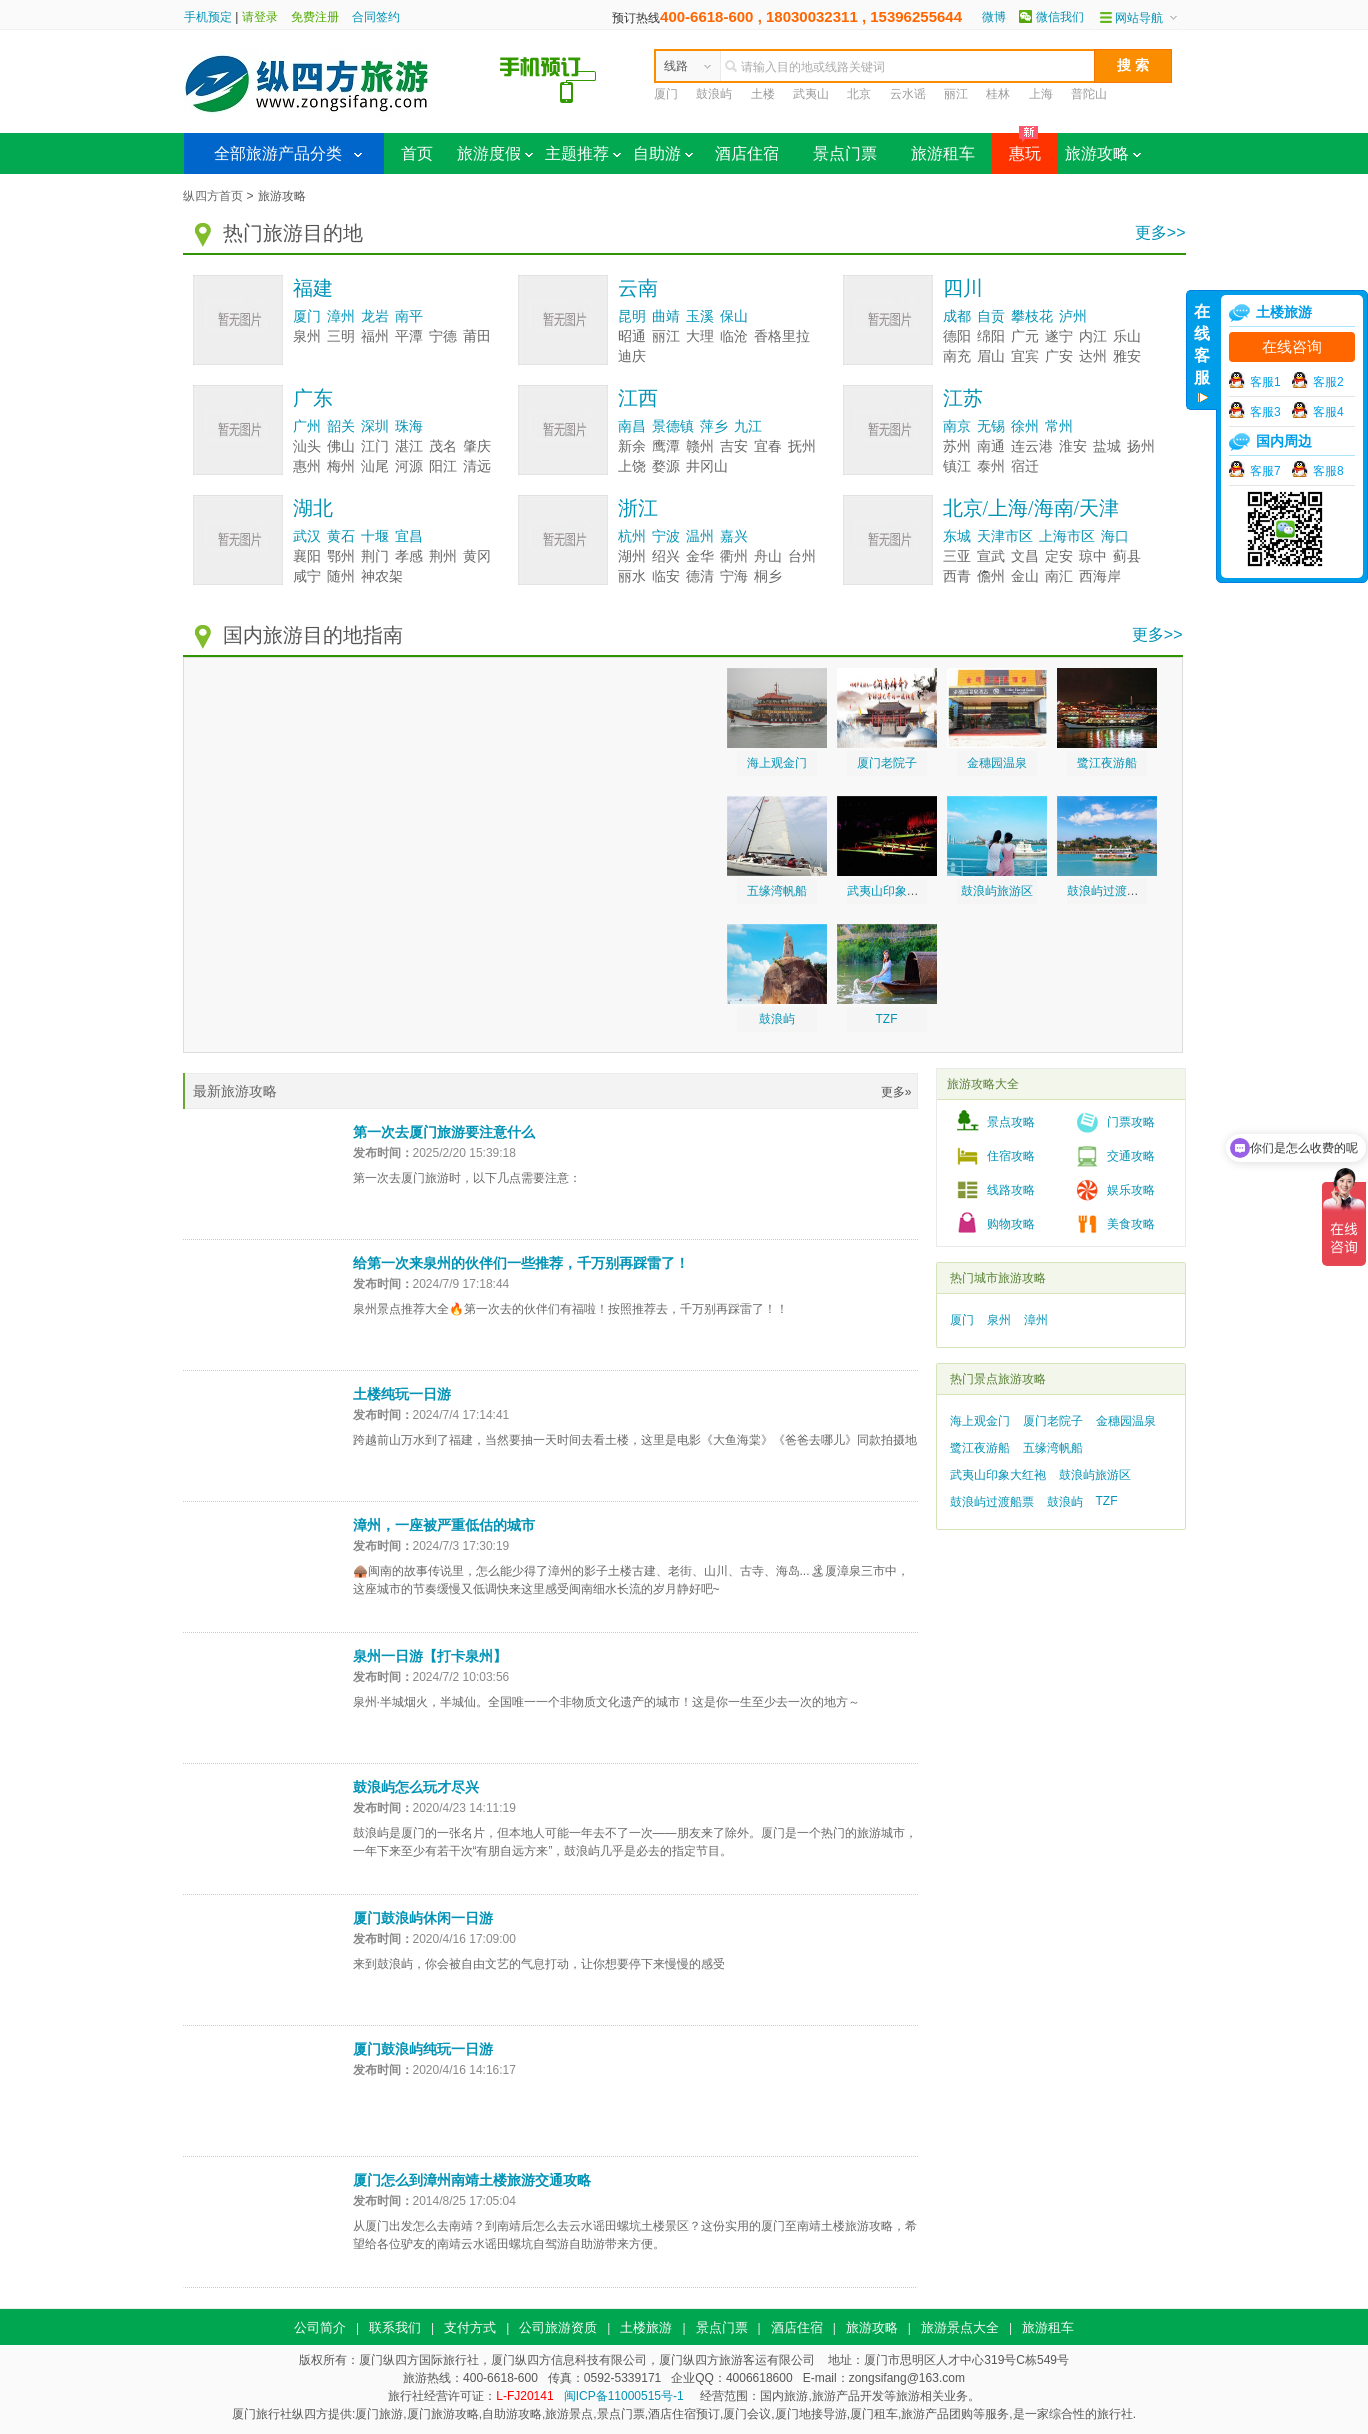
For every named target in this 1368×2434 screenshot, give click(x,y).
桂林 (998, 94)
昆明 (632, 316)
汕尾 (375, 466)
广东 (313, 398)
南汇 (1059, 576)
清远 (477, 466)
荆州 (443, 556)
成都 (957, 316)
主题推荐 (583, 153)
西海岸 (1100, 576)
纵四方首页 (213, 196)
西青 (957, 576)
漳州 (341, 316)
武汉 (307, 536)
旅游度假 (495, 153)
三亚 (957, 556)
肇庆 (477, 446)
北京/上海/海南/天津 (1031, 508)
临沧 (734, 336)
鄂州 (341, 556)
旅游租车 (943, 153)
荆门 (375, 556)
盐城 (1107, 446)
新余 (632, 446)
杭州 (632, 536)
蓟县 (1127, 556)
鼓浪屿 (714, 94)
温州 (700, 536)
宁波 (666, 536)
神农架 (382, 576)
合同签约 (376, 17)
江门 (375, 446)
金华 (700, 556)
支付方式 (470, 2327)
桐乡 (768, 576)
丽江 (956, 94)
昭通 (632, 336)
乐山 (1127, 336)
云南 (638, 288)
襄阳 (307, 556)
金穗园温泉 (997, 763)
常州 (1059, 426)
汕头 (307, 446)
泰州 (991, 466)
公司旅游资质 (558, 2327)
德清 (700, 576)
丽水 (632, 576)
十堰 (375, 536)
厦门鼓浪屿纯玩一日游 (423, 2049)
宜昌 (409, 536)
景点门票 (845, 153)
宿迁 (1025, 466)
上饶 (632, 466)
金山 (1025, 576)
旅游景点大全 (960, 2327)
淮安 (1073, 446)
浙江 (638, 508)
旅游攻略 (1103, 153)
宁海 (734, 576)
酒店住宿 (747, 153)
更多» (896, 1092)
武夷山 (811, 94)
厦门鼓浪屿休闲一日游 (423, 1918)
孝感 (409, 556)
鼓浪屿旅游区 (997, 891)
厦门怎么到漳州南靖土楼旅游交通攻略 (472, 2180)
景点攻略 (1011, 1122)
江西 (638, 398)
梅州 (341, 466)
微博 (994, 17)
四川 (963, 288)
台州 (802, 556)
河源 (409, 466)
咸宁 (307, 576)
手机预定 (208, 17)
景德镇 (673, 426)
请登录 (260, 17)
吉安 (734, 446)
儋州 (991, 576)
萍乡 (714, 426)
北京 (859, 94)
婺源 (666, 466)
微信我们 (1060, 17)
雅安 (1127, 356)
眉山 (991, 356)
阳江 (443, 466)
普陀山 (1089, 94)
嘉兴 (734, 536)
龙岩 (375, 316)
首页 (417, 153)
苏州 (957, 446)
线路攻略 (1011, 1190)
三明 (341, 336)
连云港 (1032, 446)
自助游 (663, 153)
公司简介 (320, 2327)
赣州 (700, 446)
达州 (1093, 356)
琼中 (1093, 556)
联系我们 (395, 2327)
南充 (957, 356)
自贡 (991, 316)
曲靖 (666, 316)
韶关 (341, 426)
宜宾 (1025, 356)
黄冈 (477, 556)
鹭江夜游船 (1107, 763)
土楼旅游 (646, 2327)
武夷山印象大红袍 (895, 891)
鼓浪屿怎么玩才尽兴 (416, 1787)
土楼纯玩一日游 (402, 1394)
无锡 (991, 426)
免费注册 (315, 17)
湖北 (313, 508)
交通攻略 (1131, 1156)
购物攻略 (1011, 1224)
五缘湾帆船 (777, 891)
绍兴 (666, 556)
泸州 (1073, 316)
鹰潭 (666, 446)
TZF (887, 1019)
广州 (307, 426)
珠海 (409, 426)
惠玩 (1016, 147)
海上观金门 (777, 763)
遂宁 (1059, 336)
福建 (313, 288)
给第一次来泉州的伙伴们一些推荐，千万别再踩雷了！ (521, 1263)
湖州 (632, 556)
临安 (666, 576)
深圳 (375, 426)
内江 (1093, 336)
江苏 (963, 398)
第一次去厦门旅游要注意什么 (444, 1132)
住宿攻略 (1011, 1156)
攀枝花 (1032, 316)
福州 (375, 336)
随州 (341, 576)
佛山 (341, 446)
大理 (700, 336)
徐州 (1025, 426)
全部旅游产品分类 (278, 153)
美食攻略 (1131, 1224)
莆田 (477, 336)
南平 (409, 316)
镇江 (957, 466)
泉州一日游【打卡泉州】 (430, 1656)
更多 (1160, 232)
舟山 (768, 556)
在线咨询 (1292, 347)
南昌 (632, 426)
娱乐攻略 (1131, 1190)
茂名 (443, 446)
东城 (957, 536)
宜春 (768, 446)
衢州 (734, 556)
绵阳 (991, 336)
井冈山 (707, 466)
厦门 (666, 94)
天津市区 (1005, 536)
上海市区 (1067, 536)
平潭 (409, 336)
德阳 (957, 336)
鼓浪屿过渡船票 (1109, 891)
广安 (1059, 356)
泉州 (307, 336)
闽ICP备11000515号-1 (624, 2396)
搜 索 (1133, 65)
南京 (957, 426)
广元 (1025, 336)
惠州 (307, 466)
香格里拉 (782, 336)
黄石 (341, 536)
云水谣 (908, 94)
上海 (1041, 94)
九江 (748, 426)
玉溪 (700, 316)
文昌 (1025, 556)
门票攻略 (1131, 1122)
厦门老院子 (887, 763)
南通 (991, 446)
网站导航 (1139, 18)
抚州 (802, 446)
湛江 (409, 446)
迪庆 (632, 356)
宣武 (991, 556)
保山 (734, 316)
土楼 (763, 94)
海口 (1115, 536)
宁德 (443, 336)
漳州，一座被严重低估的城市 (444, 1525)
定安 (1059, 556)
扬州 (1141, 446)
